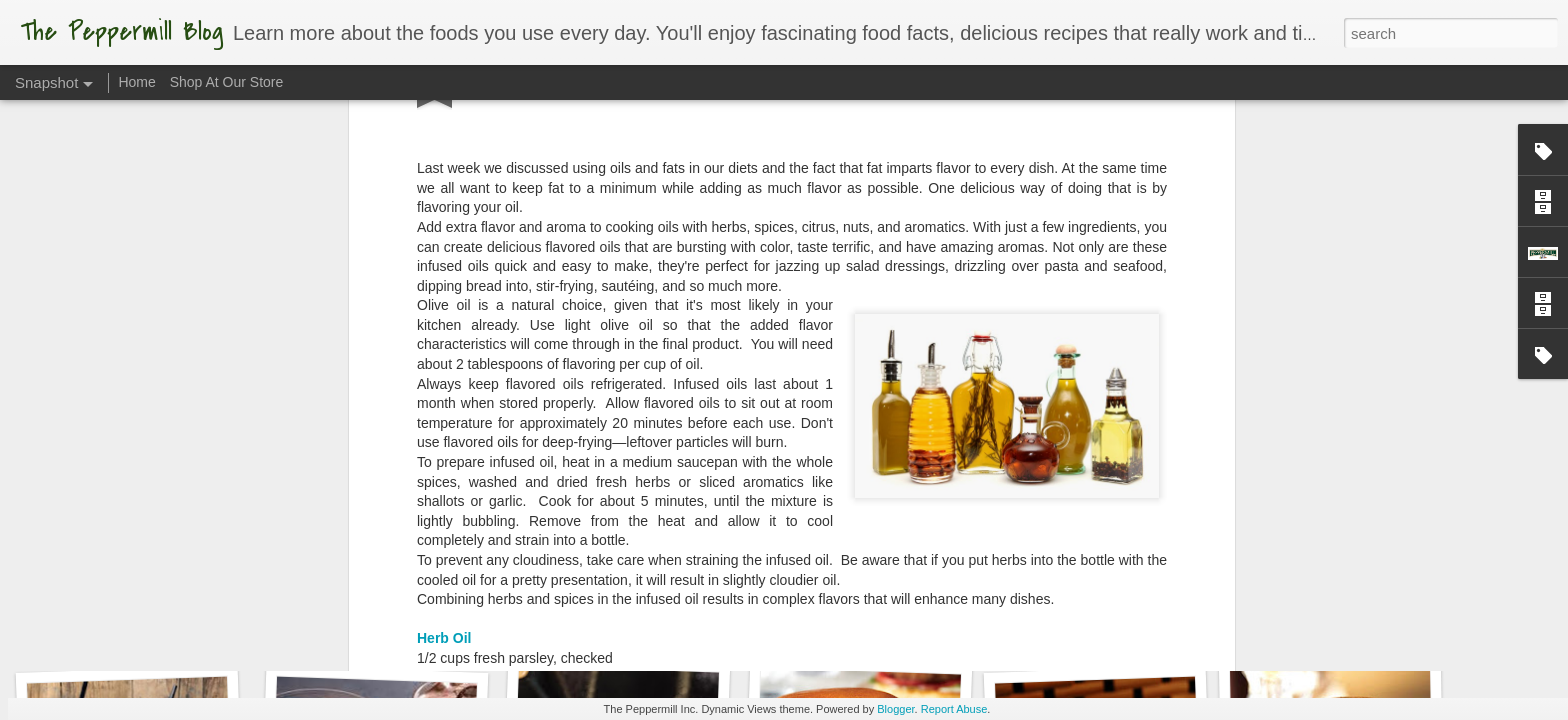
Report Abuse (954, 709)
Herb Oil (444, 345)
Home (136, 82)
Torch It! (853, 627)
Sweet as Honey (134, 627)
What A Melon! (1091, 617)
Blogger (895, 709)
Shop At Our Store (227, 82)
